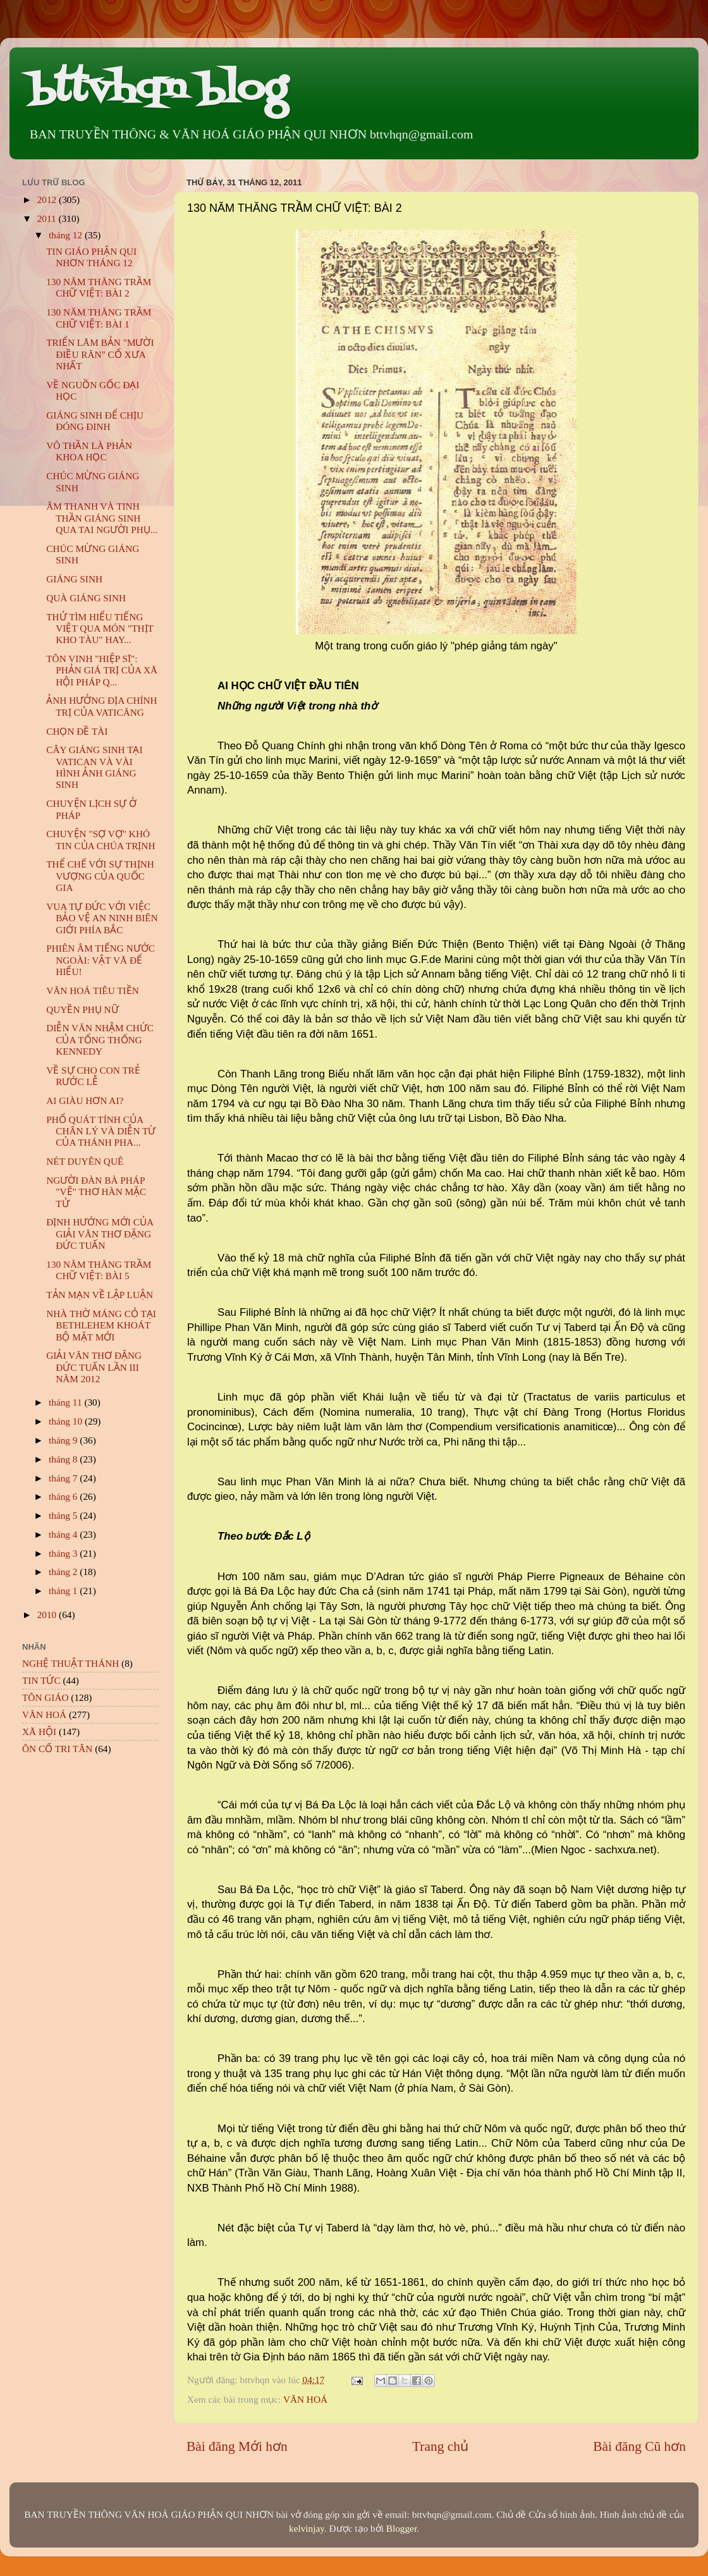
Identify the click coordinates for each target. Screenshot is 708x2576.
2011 (48, 218)
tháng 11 (66, 1402)
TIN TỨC (41, 1680)
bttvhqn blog (157, 90)
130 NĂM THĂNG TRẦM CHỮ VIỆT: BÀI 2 (98, 287)
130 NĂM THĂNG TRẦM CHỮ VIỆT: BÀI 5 (98, 1270)
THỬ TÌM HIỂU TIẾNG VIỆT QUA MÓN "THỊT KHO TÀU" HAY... (99, 628)
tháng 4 (64, 1534)
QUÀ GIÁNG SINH (86, 597)
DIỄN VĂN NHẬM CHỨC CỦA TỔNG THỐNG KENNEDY (100, 1039)
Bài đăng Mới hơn (237, 2446)
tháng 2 (64, 1571)
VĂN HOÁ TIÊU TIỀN (92, 990)
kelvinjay (306, 2528)
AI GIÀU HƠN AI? (84, 1100)
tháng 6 (64, 1496)
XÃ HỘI (39, 1731)
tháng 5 (64, 1515)
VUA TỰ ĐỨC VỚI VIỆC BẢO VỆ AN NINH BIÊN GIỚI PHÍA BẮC (102, 918)
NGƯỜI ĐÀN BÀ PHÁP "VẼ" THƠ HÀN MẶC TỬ (96, 1192)
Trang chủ (440, 2446)
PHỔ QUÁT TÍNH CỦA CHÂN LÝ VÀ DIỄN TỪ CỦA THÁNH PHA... (101, 1131)
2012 (48, 199)
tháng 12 (67, 235)
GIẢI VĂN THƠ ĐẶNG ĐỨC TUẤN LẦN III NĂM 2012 (94, 1367)
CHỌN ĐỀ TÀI (76, 731)
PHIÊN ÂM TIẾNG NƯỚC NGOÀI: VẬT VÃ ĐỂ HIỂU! (100, 960)
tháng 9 (64, 1440)
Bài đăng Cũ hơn (639, 2446)
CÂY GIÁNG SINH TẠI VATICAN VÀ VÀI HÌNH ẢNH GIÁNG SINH (94, 767)
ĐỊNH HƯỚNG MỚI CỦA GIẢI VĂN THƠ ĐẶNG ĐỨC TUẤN (99, 1234)
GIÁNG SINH (74, 578)
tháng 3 (64, 1553)
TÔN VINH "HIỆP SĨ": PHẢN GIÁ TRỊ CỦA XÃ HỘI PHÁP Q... (101, 670)
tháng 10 (67, 1421)
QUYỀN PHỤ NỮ (82, 1009)
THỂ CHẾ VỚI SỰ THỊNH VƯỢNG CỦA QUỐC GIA (100, 876)
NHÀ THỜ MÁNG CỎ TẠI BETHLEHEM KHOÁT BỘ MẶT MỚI (101, 1325)
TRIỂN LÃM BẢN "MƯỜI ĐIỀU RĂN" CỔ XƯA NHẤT (100, 354)
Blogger (401, 2528)
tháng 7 (64, 1478)
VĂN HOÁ (305, 2399)
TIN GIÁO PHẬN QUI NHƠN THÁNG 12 (91, 257)
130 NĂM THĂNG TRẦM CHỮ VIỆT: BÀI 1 (98, 318)
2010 (48, 1614)
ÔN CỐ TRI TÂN (57, 1748)
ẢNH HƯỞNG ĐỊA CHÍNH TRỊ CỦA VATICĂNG (101, 706)
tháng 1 (64, 1590)
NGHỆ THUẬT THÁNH (70, 1663)
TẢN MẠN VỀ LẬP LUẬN (99, 1294)
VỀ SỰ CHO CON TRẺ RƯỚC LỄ (93, 1076)
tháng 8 (64, 1459)
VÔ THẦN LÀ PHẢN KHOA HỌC (89, 451)
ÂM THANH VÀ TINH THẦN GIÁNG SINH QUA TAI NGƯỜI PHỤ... (101, 518)
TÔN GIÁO (45, 1697)
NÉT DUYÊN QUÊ (84, 1161)
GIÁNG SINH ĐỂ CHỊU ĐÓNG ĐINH (94, 421)
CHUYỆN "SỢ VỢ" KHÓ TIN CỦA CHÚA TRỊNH (100, 839)
